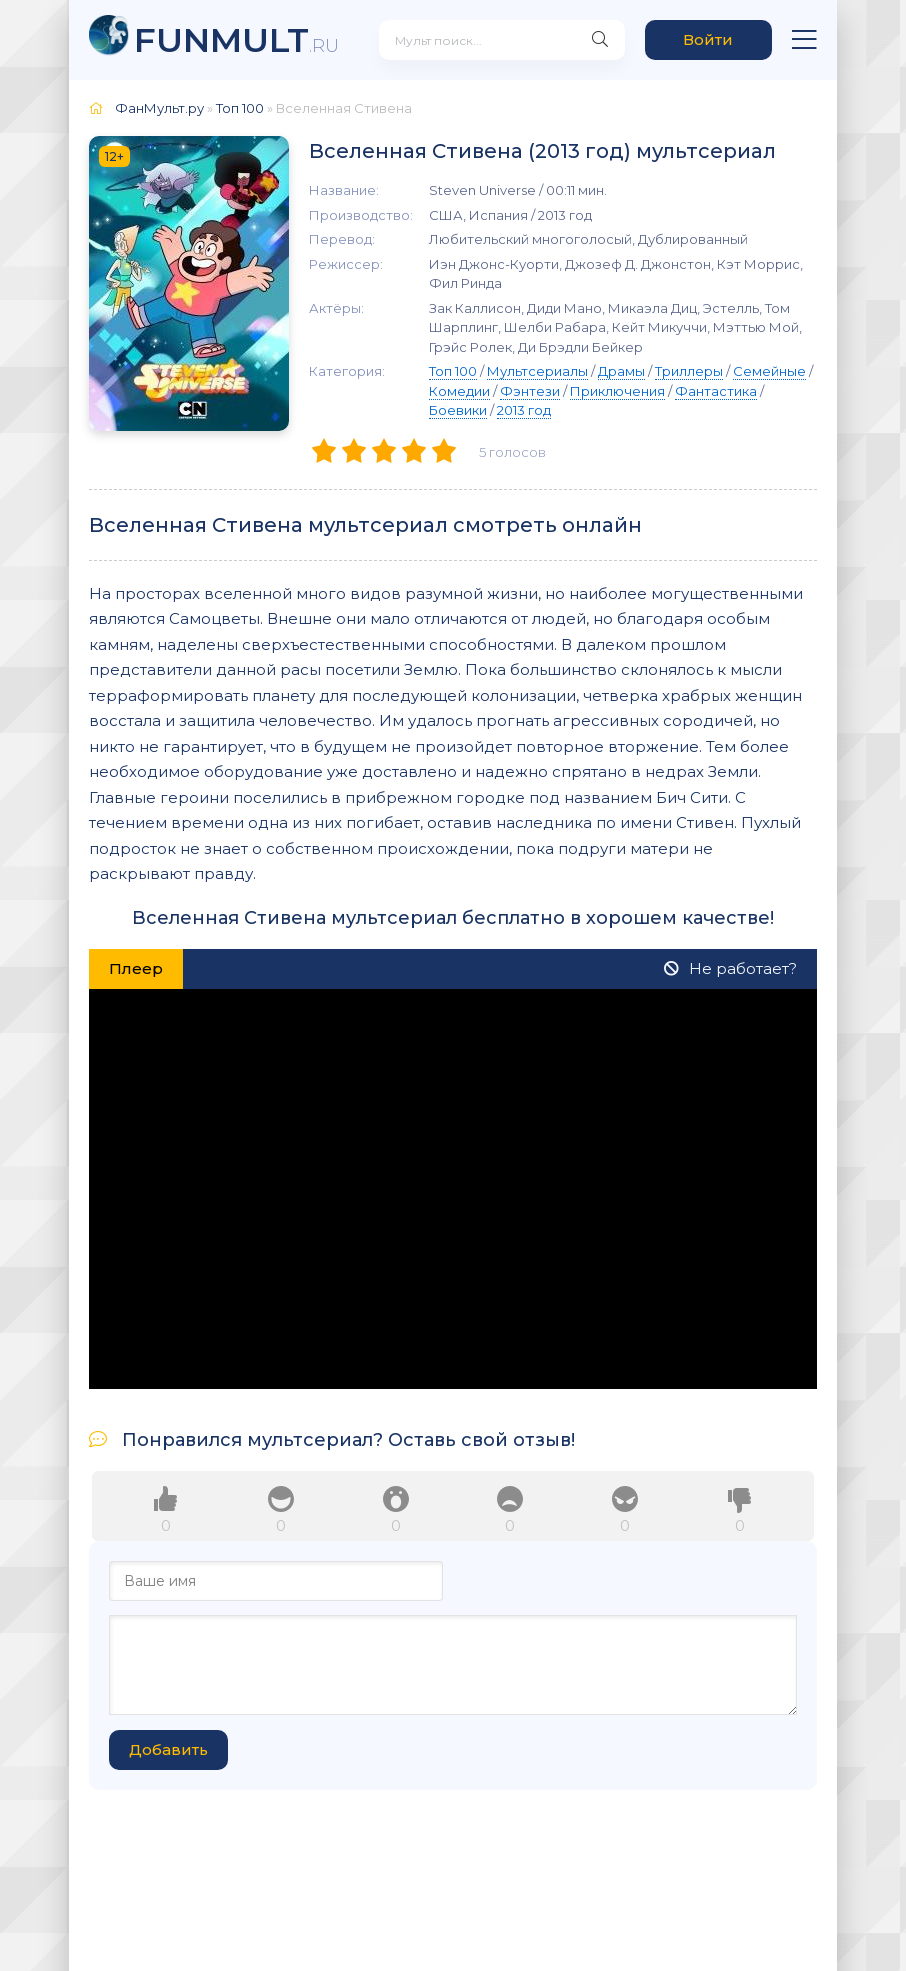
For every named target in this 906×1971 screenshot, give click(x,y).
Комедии (459, 391)
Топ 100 (453, 371)
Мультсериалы (537, 371)
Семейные (769, 371)
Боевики (458, 410)
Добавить (168, 1749)
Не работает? (730, 968)
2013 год (524, 410)
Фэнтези (530, 391)
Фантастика (716, 391)
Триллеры (689, 371)
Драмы (621, 371)
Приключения (617, 391)
